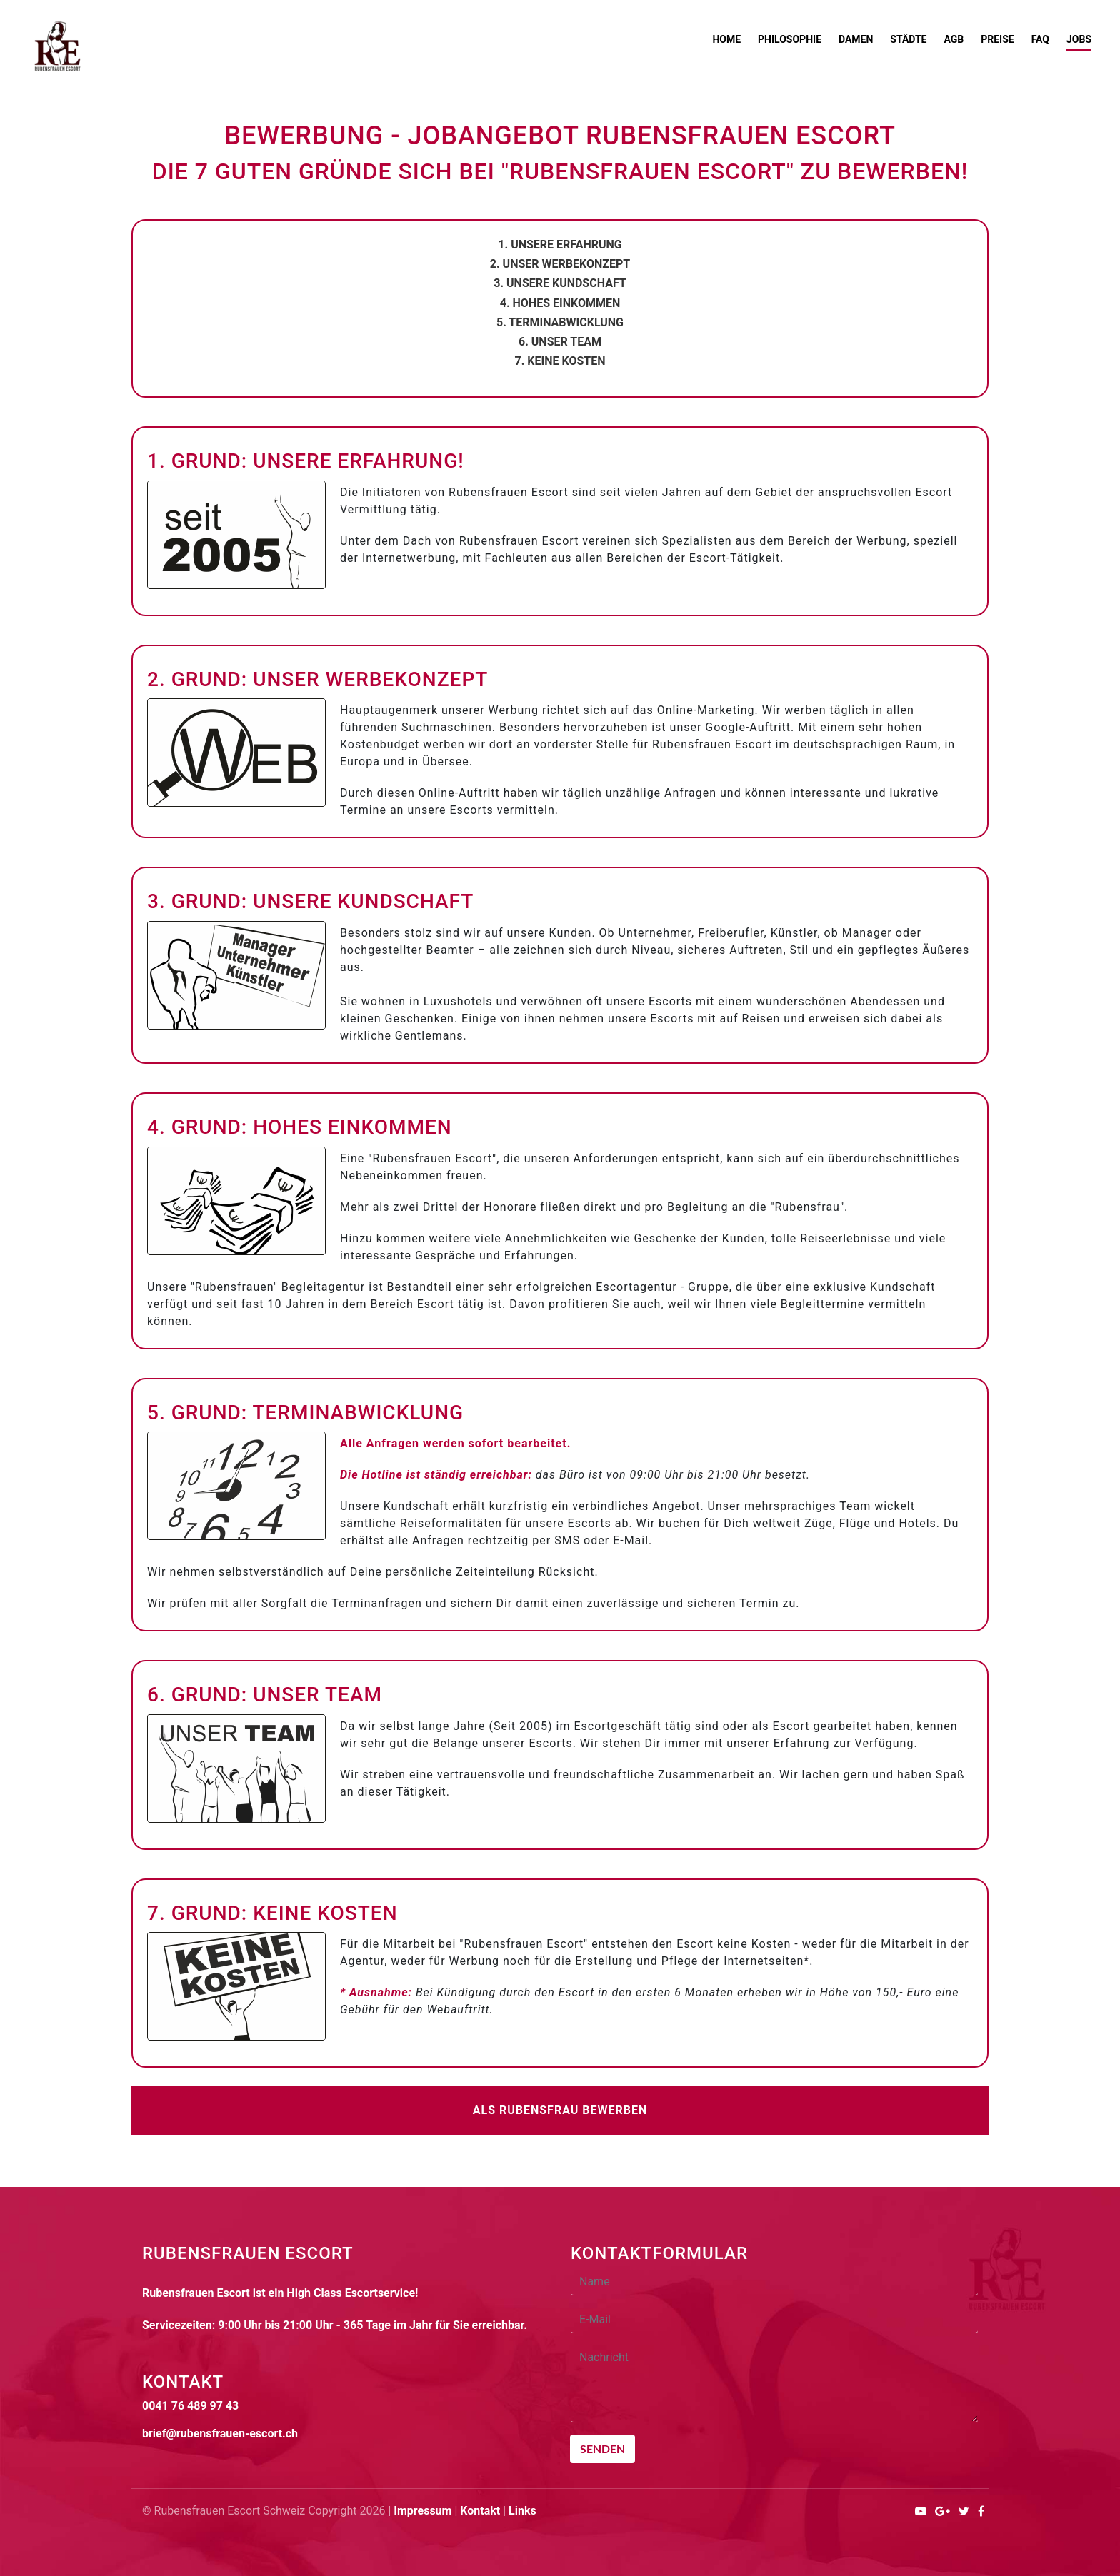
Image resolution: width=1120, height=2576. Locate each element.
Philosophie (789, 39)
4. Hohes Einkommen (560, 303)
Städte (908, 39)
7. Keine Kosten (560, 361)
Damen (856, 39)
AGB (954, 39)
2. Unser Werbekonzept (560, 264)
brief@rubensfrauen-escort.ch (220, 2433)
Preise (997, 39)
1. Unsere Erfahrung (559, 244)
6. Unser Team (560, 341)
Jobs (1078, 39)
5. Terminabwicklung (560, 322)
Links (522, 2510)
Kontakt (480, 2510)
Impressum (422, 2510)
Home (726, 39)
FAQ (1040, 39)
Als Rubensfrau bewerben (560, 2110)
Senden (602, 2448)
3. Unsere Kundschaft (560, 283)
